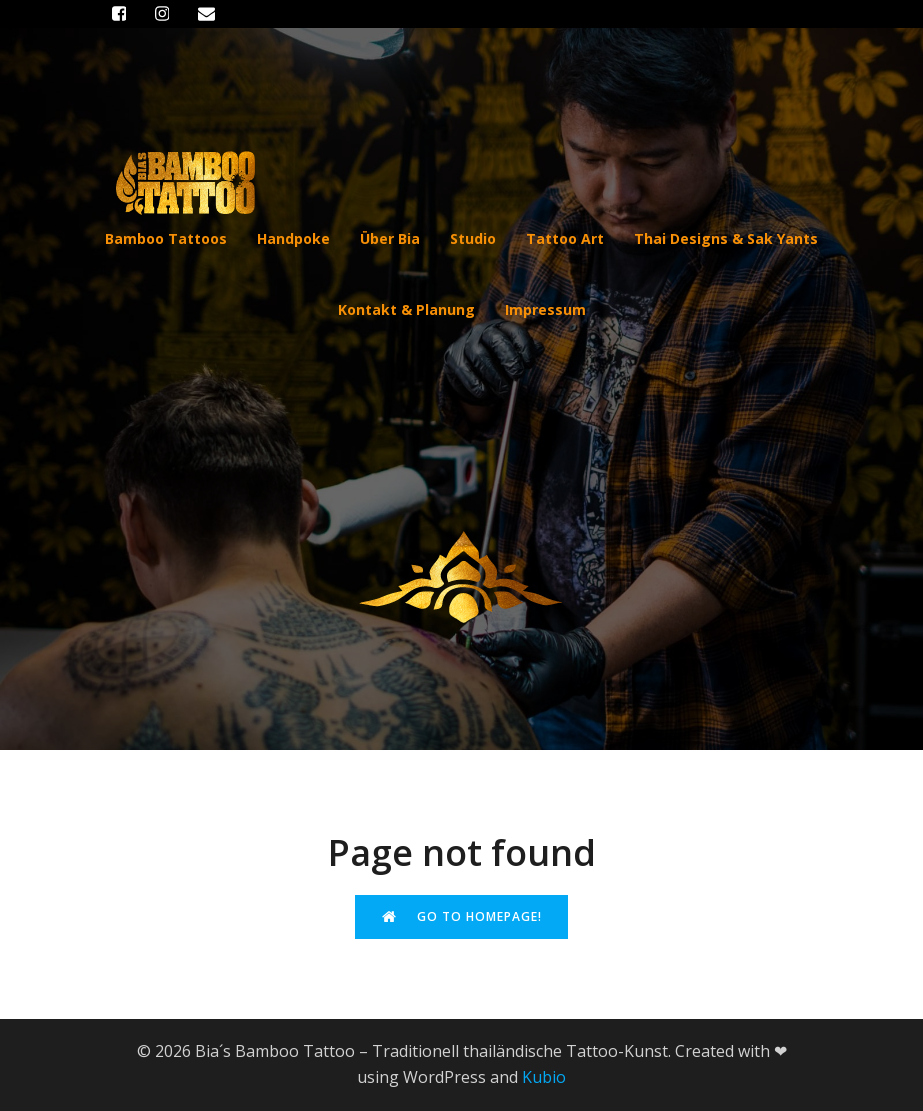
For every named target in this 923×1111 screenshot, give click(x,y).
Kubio (544, 1077)
